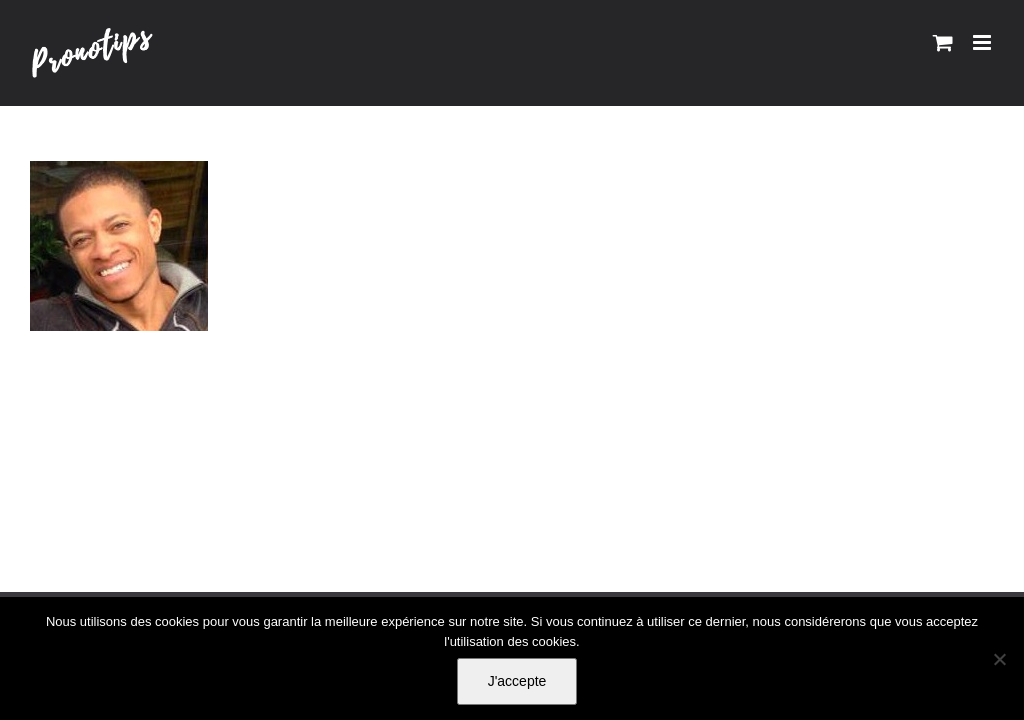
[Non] (999, 659)
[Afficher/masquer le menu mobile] (983, 42)
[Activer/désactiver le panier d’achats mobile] (943, 42)
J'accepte (517, 681)
